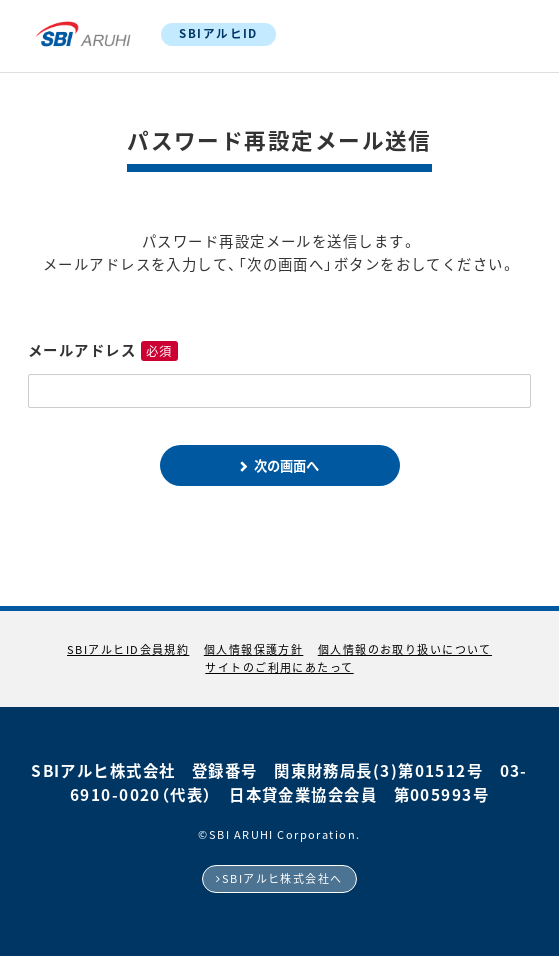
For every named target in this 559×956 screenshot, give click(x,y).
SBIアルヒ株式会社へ (282, 878)
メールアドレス (82, 350)
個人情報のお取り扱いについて (405, 649)
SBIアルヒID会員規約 (128, 649)
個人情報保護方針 (254, 649)
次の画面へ (286, 465)
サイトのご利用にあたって (279, 667)
